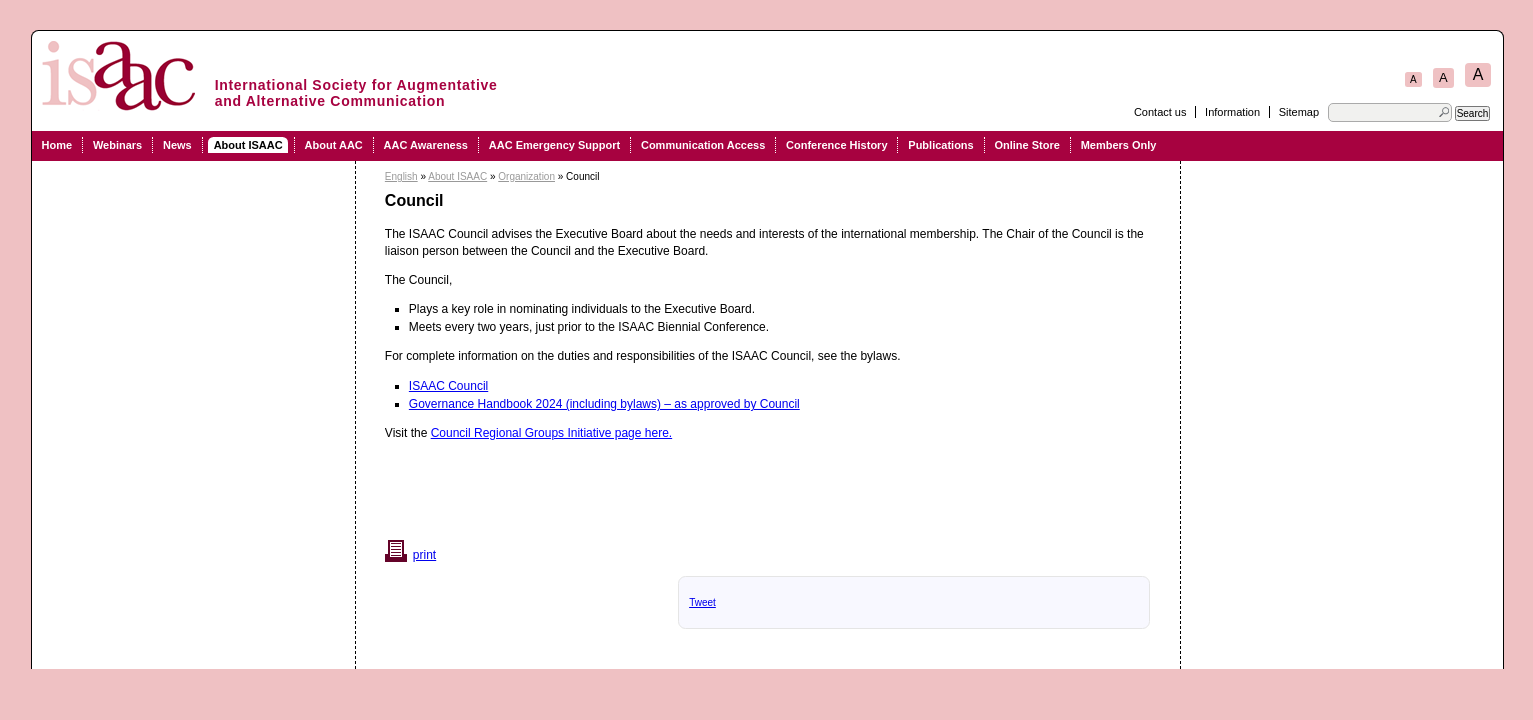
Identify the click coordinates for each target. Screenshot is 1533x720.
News (177, 145)
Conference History (836, 145)
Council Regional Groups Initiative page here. (551, 433)
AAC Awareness (426, 145)
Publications (940, 145)
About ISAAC (248, 145)
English (401, 176)
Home (57, 145)
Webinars (117, 145)
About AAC (334, 145)
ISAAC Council (448, 386)
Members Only (1119, 145)
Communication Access (703, 145)
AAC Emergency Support (554, 145)
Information (1232, 112)
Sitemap (1299, 112)
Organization (526, 176)
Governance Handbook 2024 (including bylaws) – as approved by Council (604, 404)
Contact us (1160, 112)
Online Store (1026, 145)
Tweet (702, 602)
